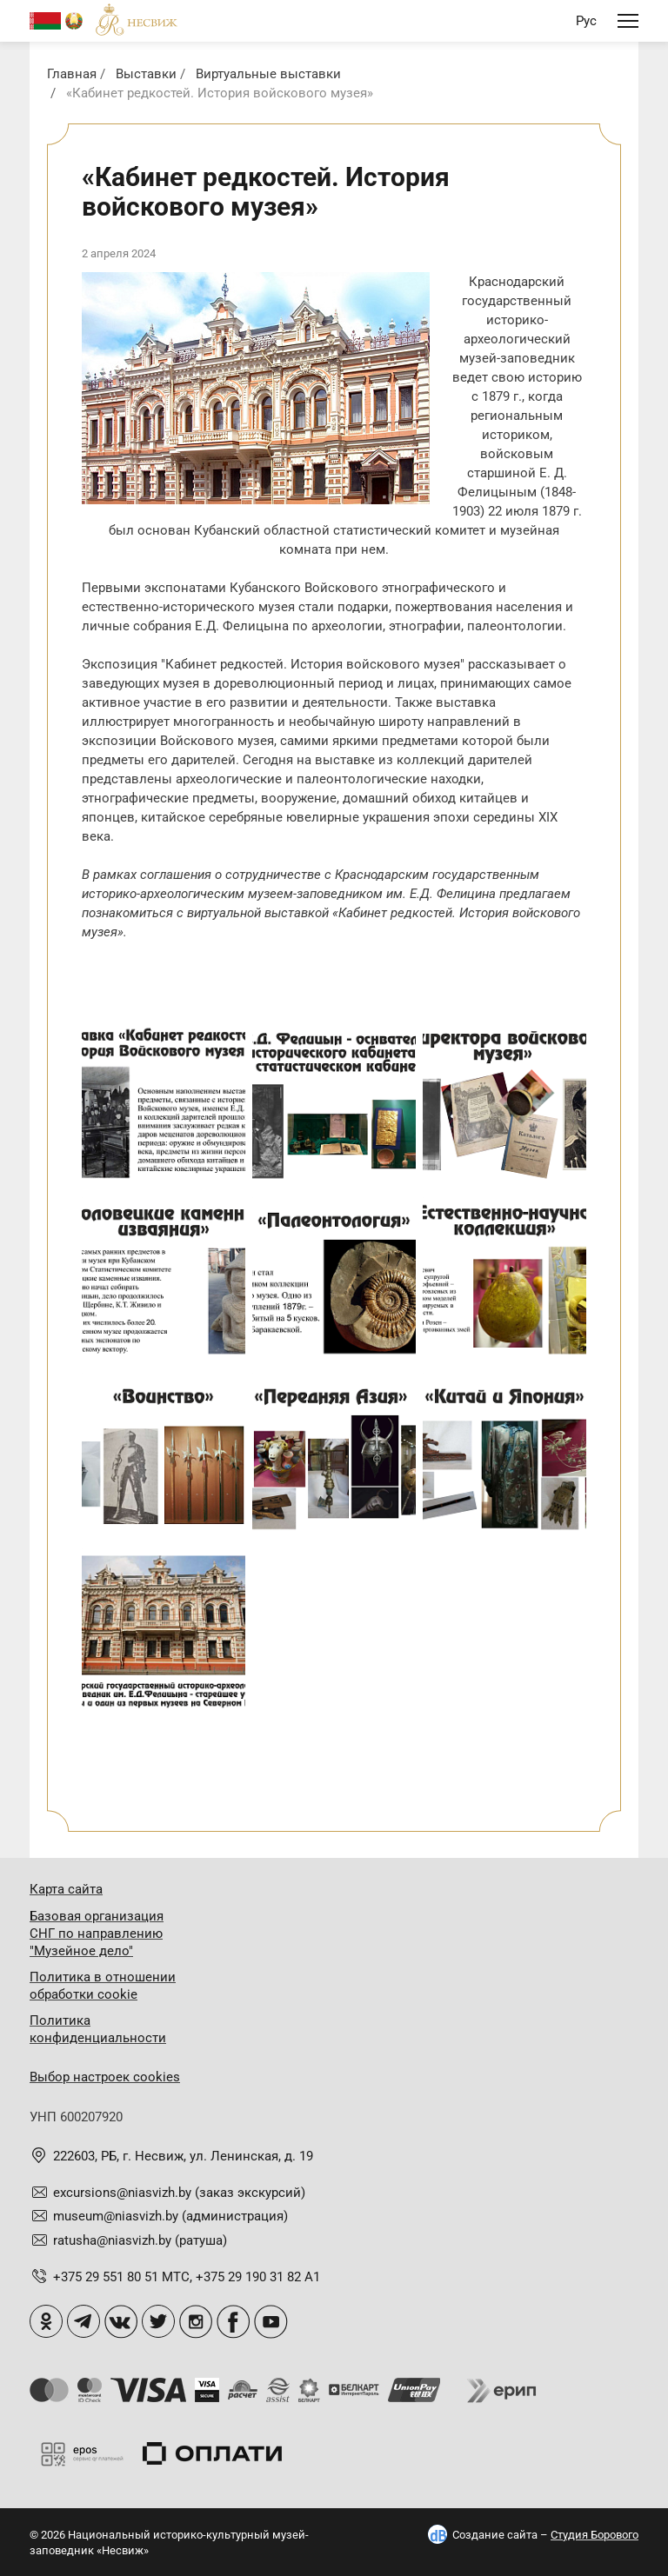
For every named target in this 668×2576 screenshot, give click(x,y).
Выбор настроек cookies (105, 2077)
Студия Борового (594, 2534)
